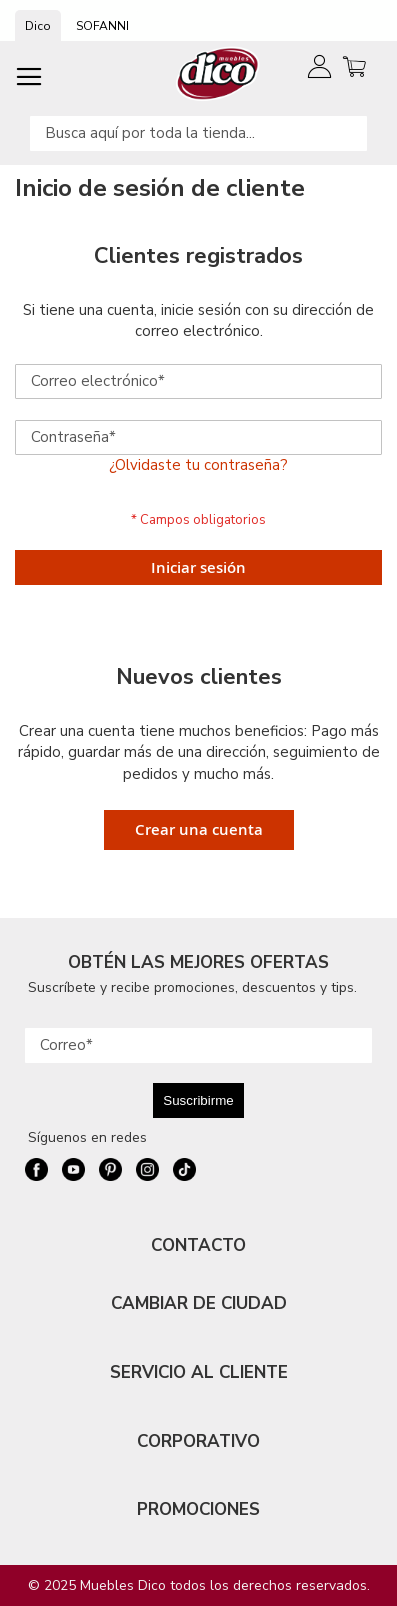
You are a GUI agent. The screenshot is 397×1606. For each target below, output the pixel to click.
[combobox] (198, 133)
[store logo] (218, 73)
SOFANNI (102, 26)
